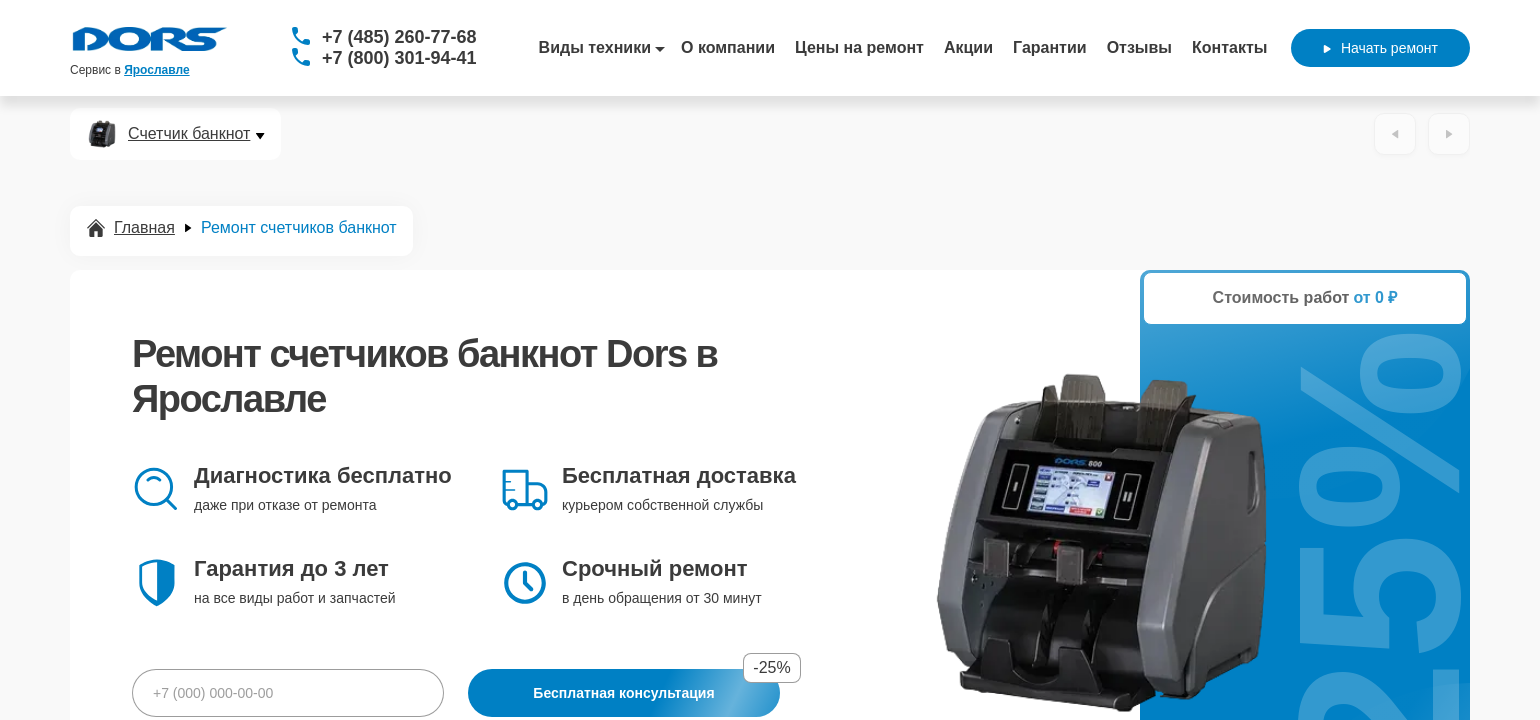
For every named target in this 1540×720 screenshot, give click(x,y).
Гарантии (1050, 47)
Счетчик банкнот (189, 134)
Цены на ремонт (859, 47)
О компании (728, 47)
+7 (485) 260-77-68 (399, 37)
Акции (968, 47)
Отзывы (1139, 47)
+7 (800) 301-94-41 (399, 58)
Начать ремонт (1380, 48)
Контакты (1229, 47)
